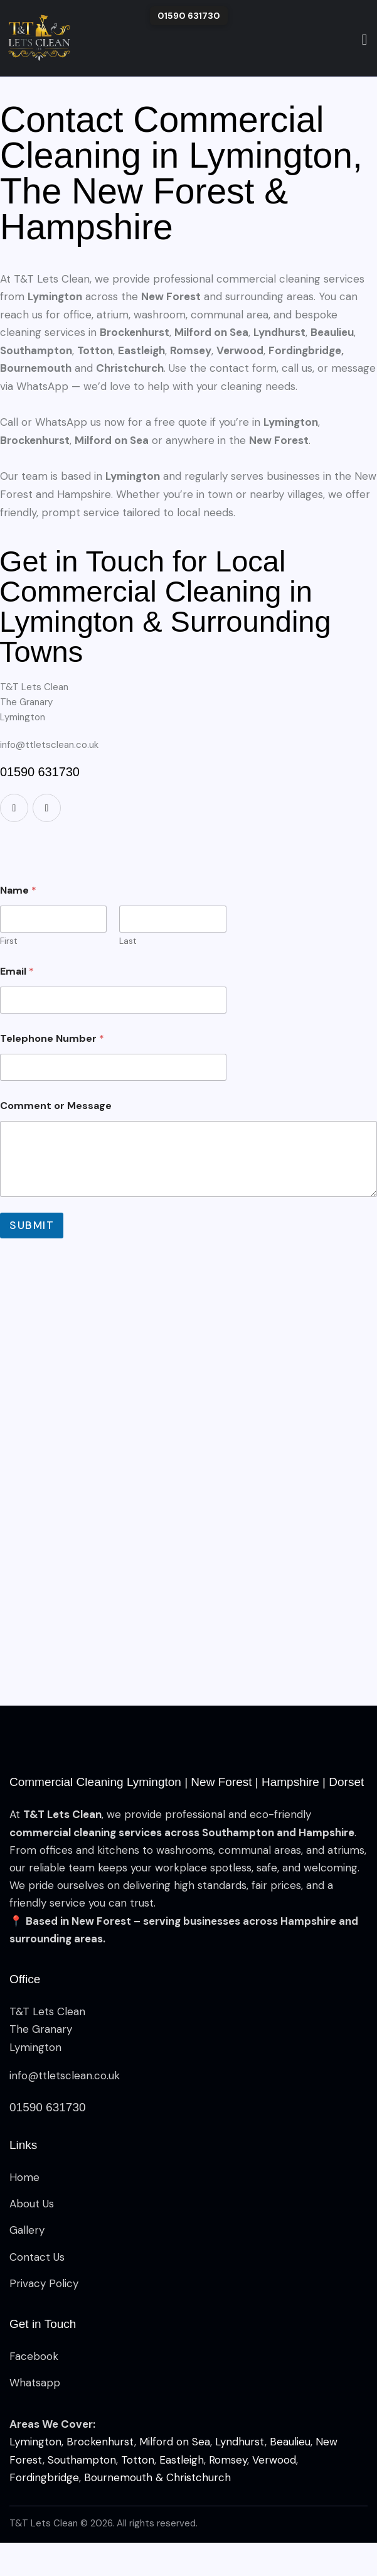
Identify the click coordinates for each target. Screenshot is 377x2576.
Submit (31, 1225)
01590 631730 (188, 15)
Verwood (274, 2460)
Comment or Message (56, 1106)
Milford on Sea (174, 2442)
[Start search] (365, 40)
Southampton (82, 2460)
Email (17, 971)
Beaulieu (290, 2442)
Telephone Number (52, 1038)
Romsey (228, 2460)
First (9, 941)
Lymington (35, 2442)
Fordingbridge (44, 2477)
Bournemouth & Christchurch (157, 2477)
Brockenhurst (100, 2442)
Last (128, 941)
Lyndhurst (240, 2442)
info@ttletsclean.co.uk (49, 745)
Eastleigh (181, 2460)
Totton (137, 2460)
